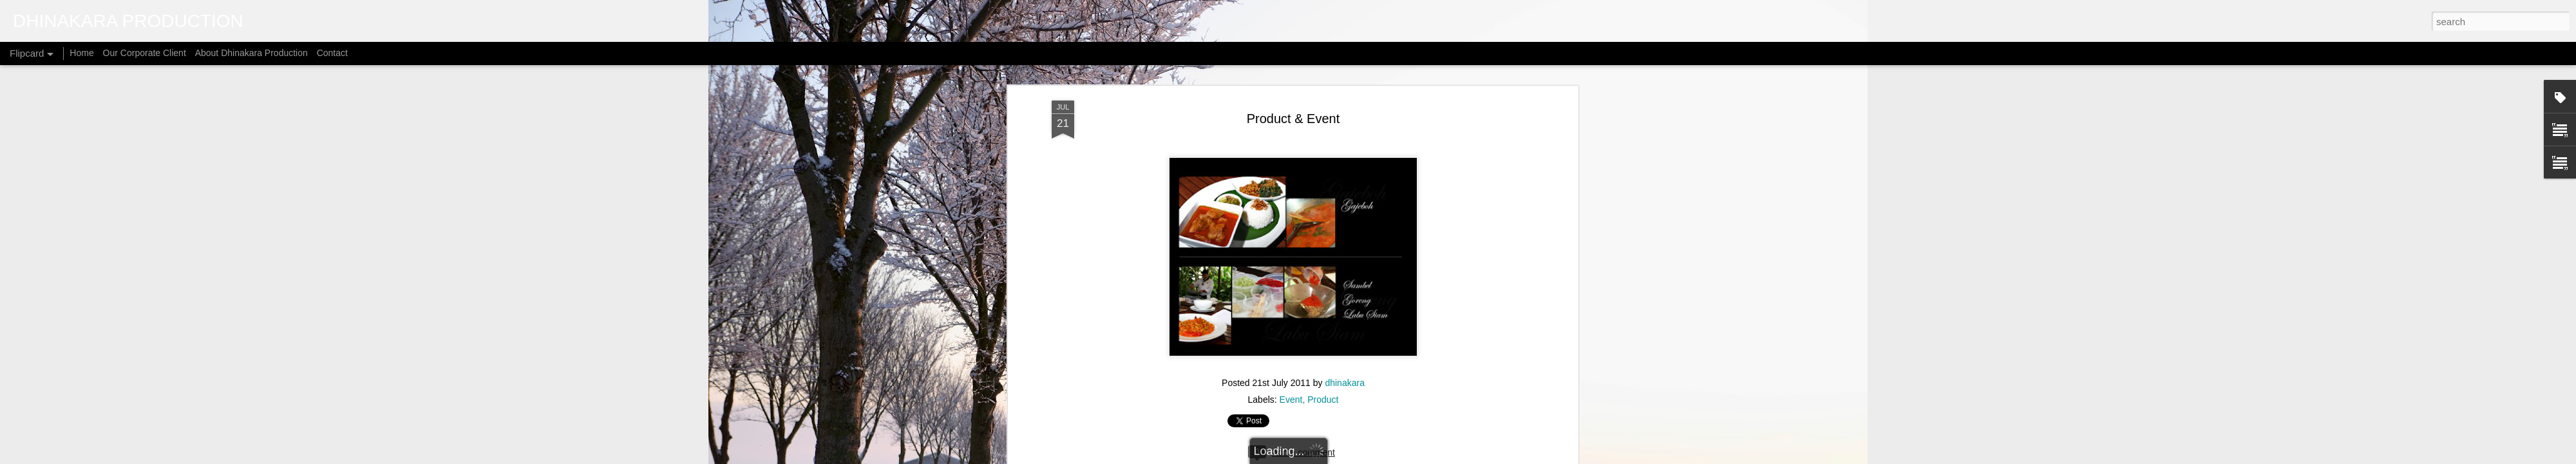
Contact (332, 53)
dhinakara (1345, 238)
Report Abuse (1416, 457)
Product (1322, 254)
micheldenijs (1304, 457)
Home (81, 53)
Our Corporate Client (144, 53)
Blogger (1379, 457)
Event (1291, 254)
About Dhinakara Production (251, 53)
